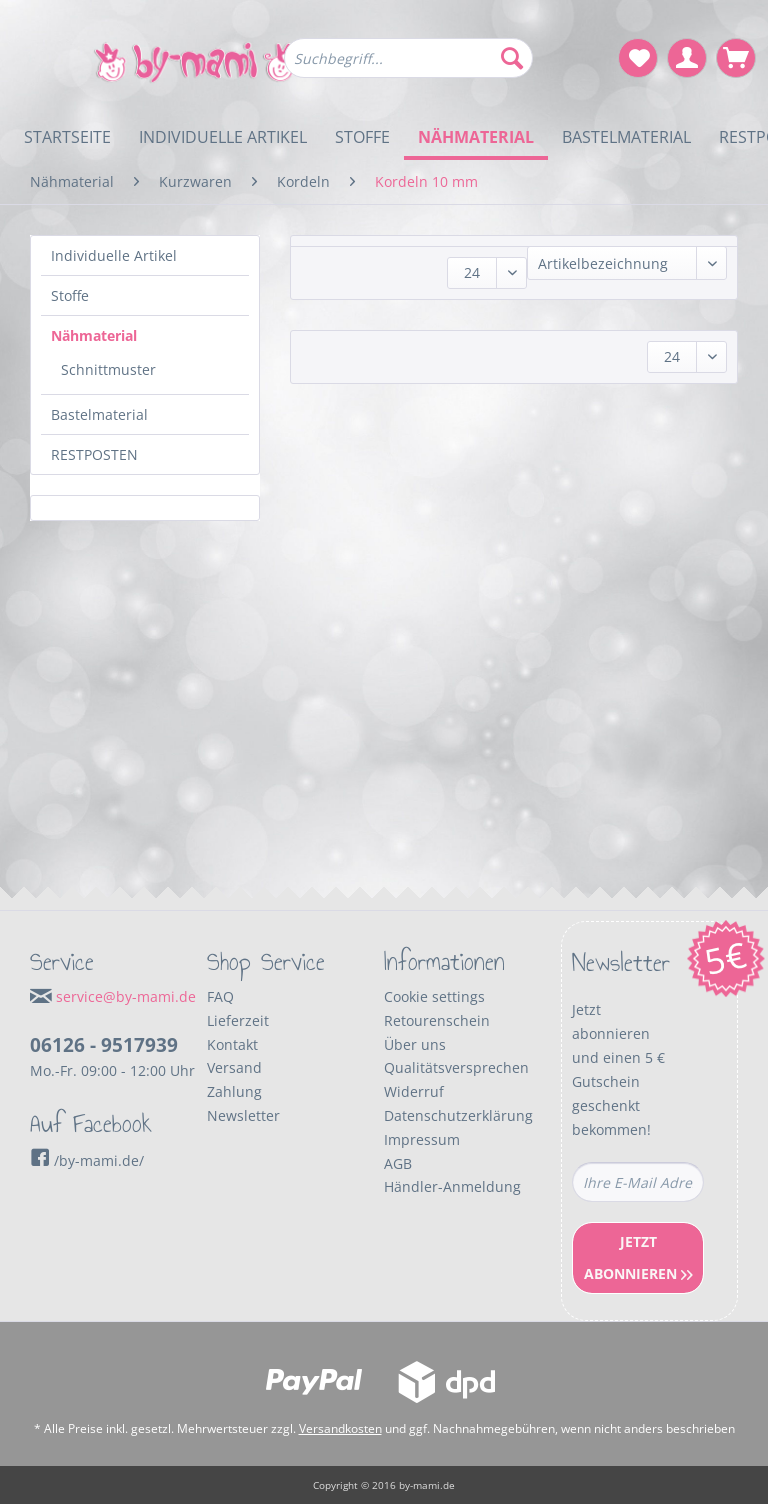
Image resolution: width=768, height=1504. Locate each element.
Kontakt (232, 1044)
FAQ (220, 996)
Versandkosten (340, 1428)
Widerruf (414, 1091)
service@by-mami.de (126, 996)
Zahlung (234, 1091)
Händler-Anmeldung (452, 1186)
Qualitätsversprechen (456, 1067)
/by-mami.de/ (87, 1160)
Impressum (422, 1139)
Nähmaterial (94, 335)
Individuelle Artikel (114, 255)
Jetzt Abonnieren (638, 1257)
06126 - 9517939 (104, 1045)
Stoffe (70, 295)
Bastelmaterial (99, 414)
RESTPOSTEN (94, 454)
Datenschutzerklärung (458, 1115)
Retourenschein (437, 1020)
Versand (234, 1067)
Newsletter (243, 1115)
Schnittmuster (108, 369)
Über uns (415, 1044)
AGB (398, 1163)
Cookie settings (434, 996)
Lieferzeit (238, 1020)
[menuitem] (409, 67)
